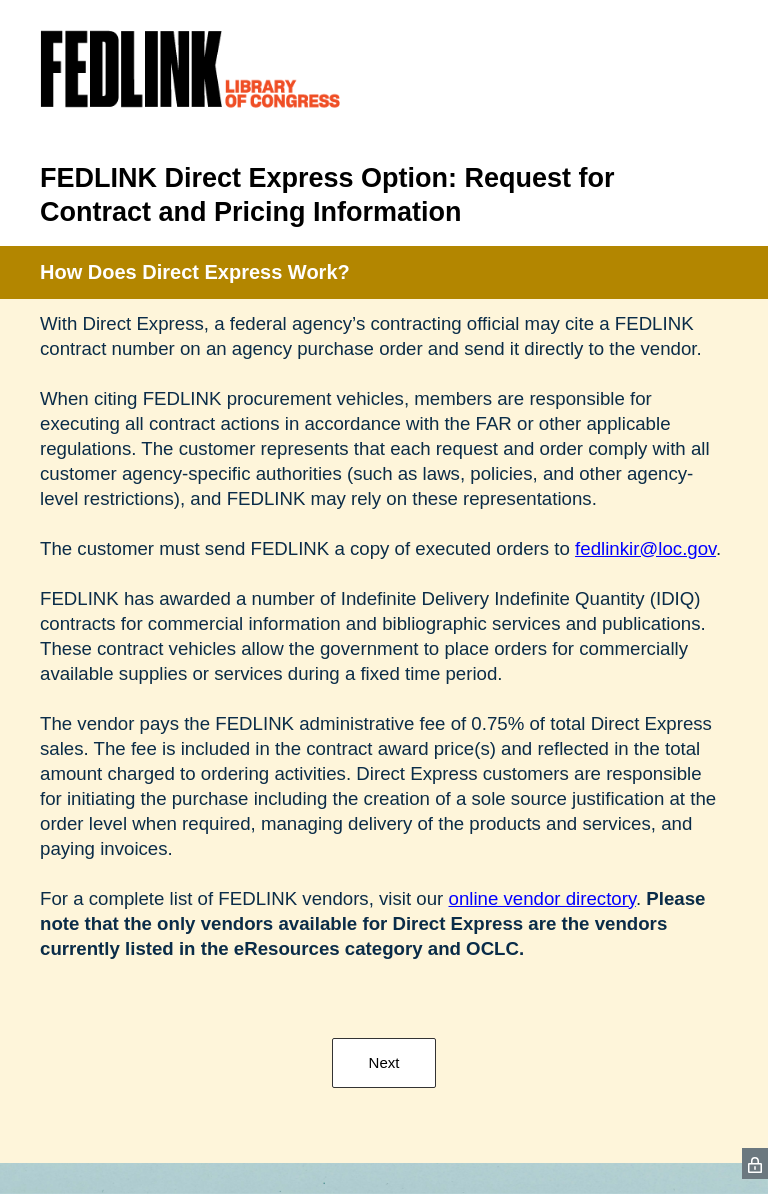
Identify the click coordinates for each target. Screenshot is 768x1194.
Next (384, 1062)
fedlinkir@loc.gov (645, 548)
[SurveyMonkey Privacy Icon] (755, 1163)
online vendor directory (542, 898)
